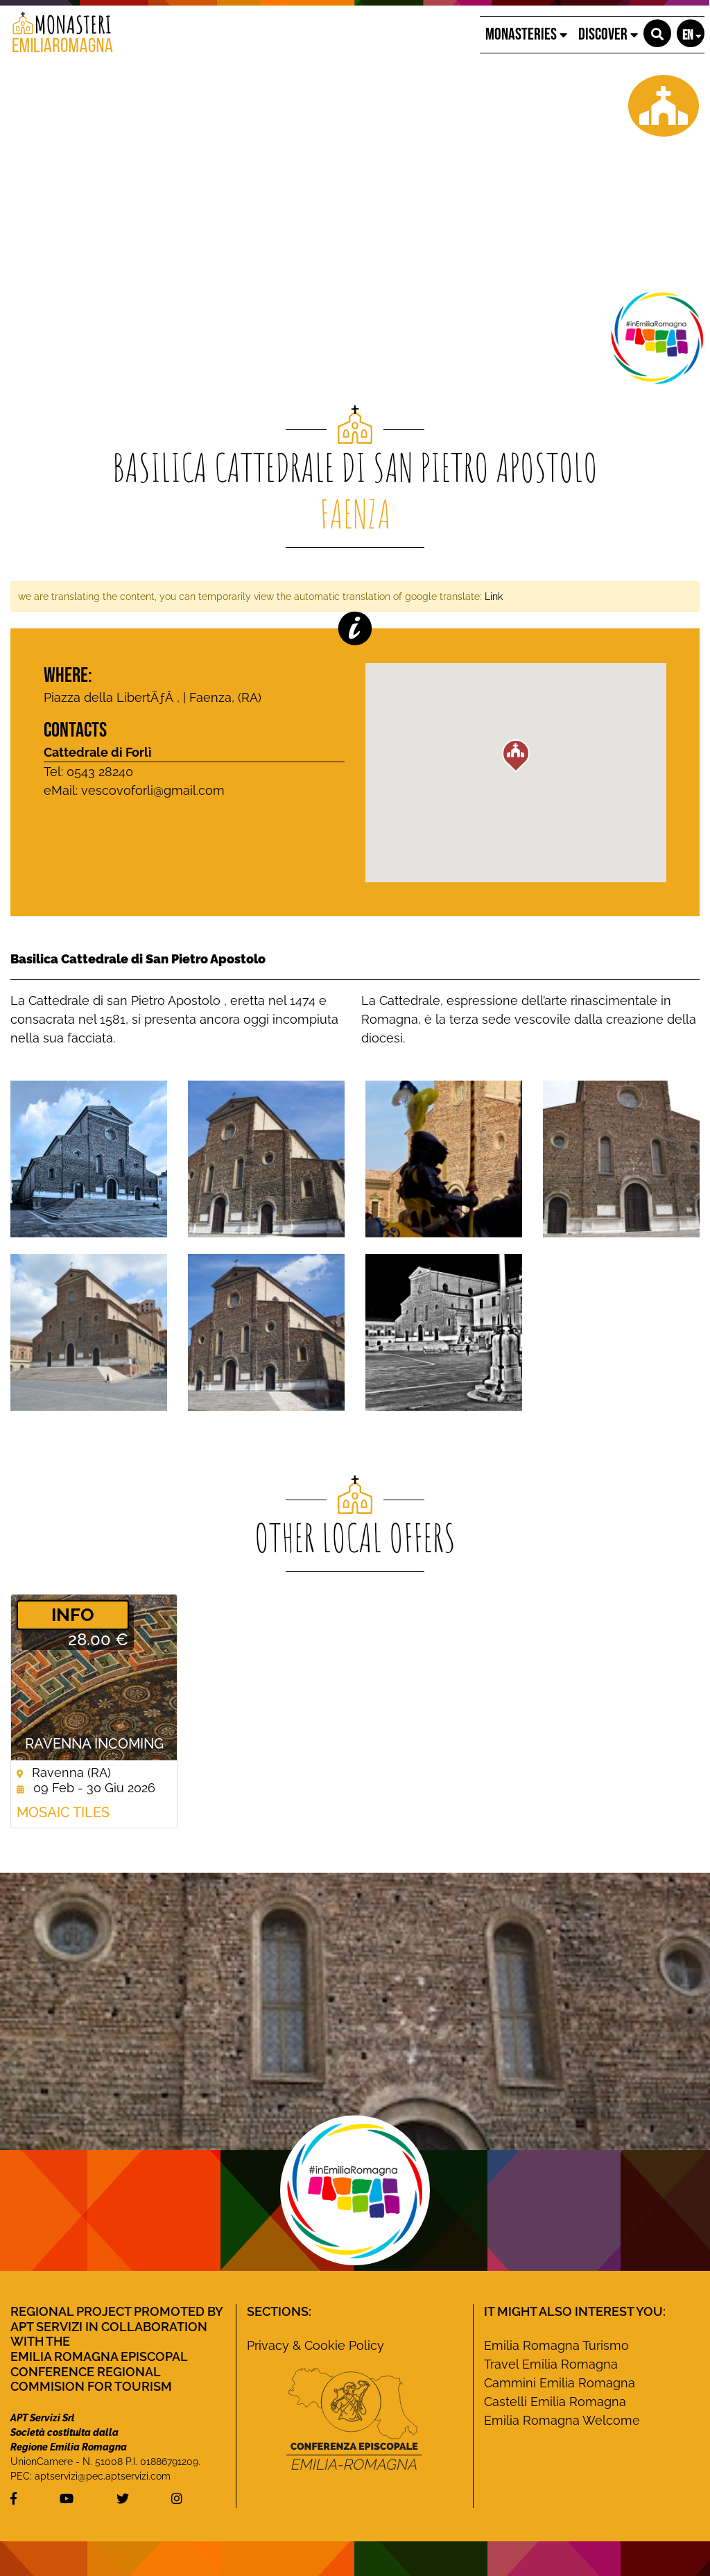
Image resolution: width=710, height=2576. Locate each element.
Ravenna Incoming (94, 1743)
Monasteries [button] (526, 34)
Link (494, 596)
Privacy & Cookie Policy (315, 2345)
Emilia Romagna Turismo (556, 2345)
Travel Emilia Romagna (551, 2364)
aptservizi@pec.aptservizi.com (103, 2476)
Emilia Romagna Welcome (562, 2420)
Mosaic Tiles (63, 1812)
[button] (657, 33)
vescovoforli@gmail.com (153, 790)
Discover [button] (608, 34)
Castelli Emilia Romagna (555, 2401)
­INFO (72, 1614)
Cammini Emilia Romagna (559, 2383)
